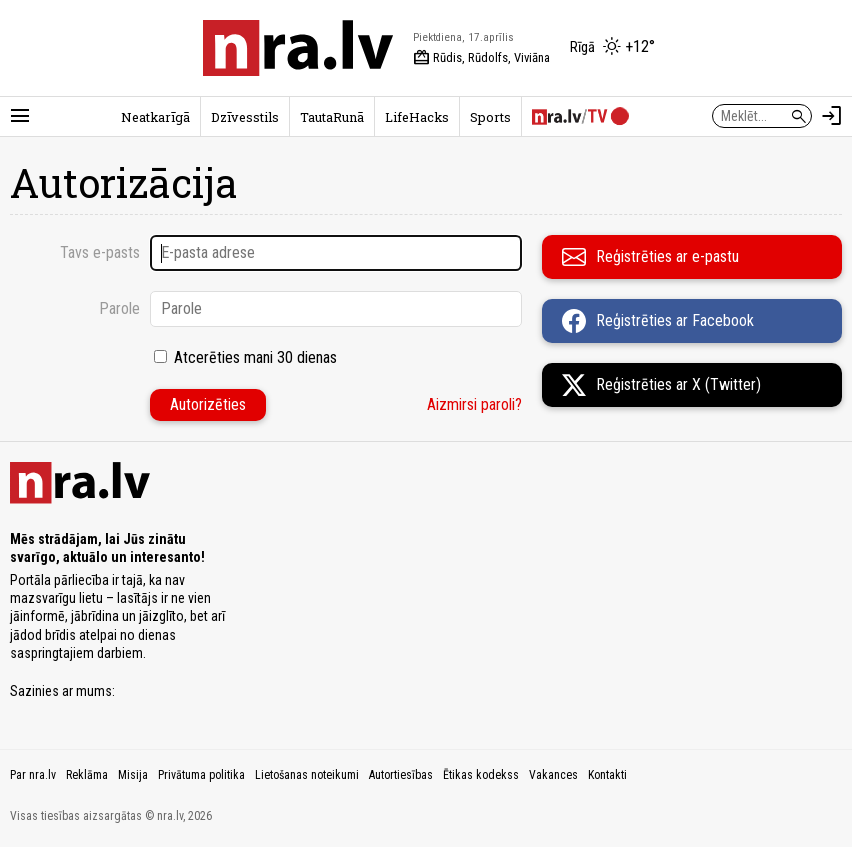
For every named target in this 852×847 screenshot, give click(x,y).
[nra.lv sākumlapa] (298, 48)
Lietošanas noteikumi (307, 775)
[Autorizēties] (832, 116)
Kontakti (607, 775)
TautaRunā (332, 117)
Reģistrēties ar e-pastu (650, 257)
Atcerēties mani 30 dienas (255, 357)
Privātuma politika (201, 775)
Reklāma (87, 775)
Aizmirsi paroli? (474, 404)
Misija (133, 775)
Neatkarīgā (155, 117)
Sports (490, 117)
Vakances (553, 775)
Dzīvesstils (245, 117)
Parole (119, 308)
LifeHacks (417, 117)
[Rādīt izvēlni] (20, 116)
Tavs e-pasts (100, 252)
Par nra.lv (33, 775)
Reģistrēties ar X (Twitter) (661, 385)
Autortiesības (401, 775)
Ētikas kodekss (481, 775)
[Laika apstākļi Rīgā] (612, 48)
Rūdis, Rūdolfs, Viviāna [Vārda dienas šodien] (481, 58)
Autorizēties (208, 404)
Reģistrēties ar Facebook (658, 321)
